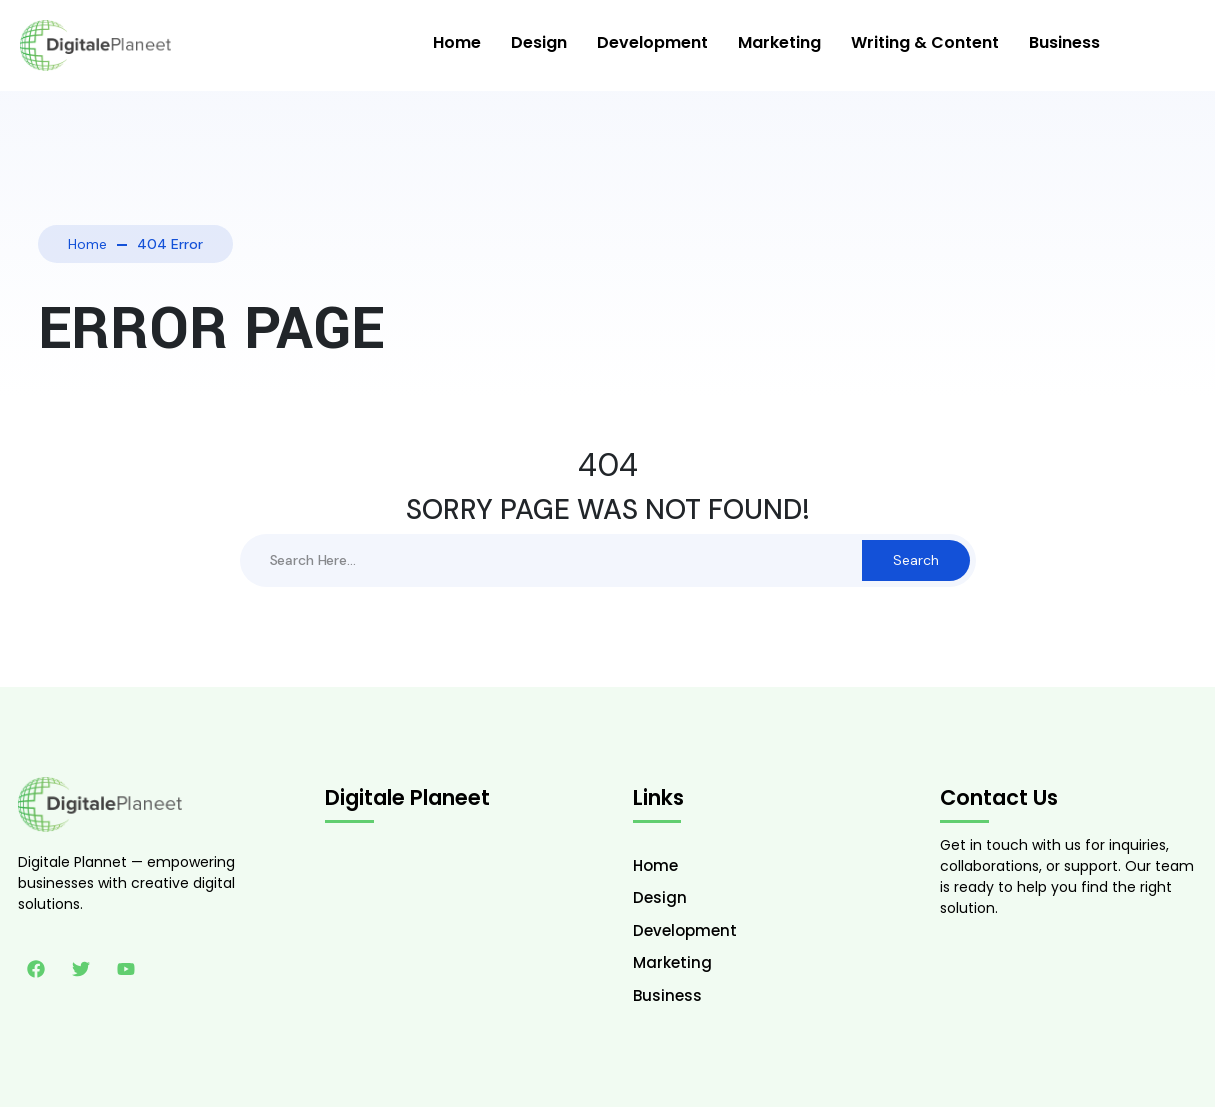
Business (1064, 42)
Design (539, 42)
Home (457, 42)
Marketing (779, 42)
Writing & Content (925, 42)
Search (916, 560)
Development (652, 42)
